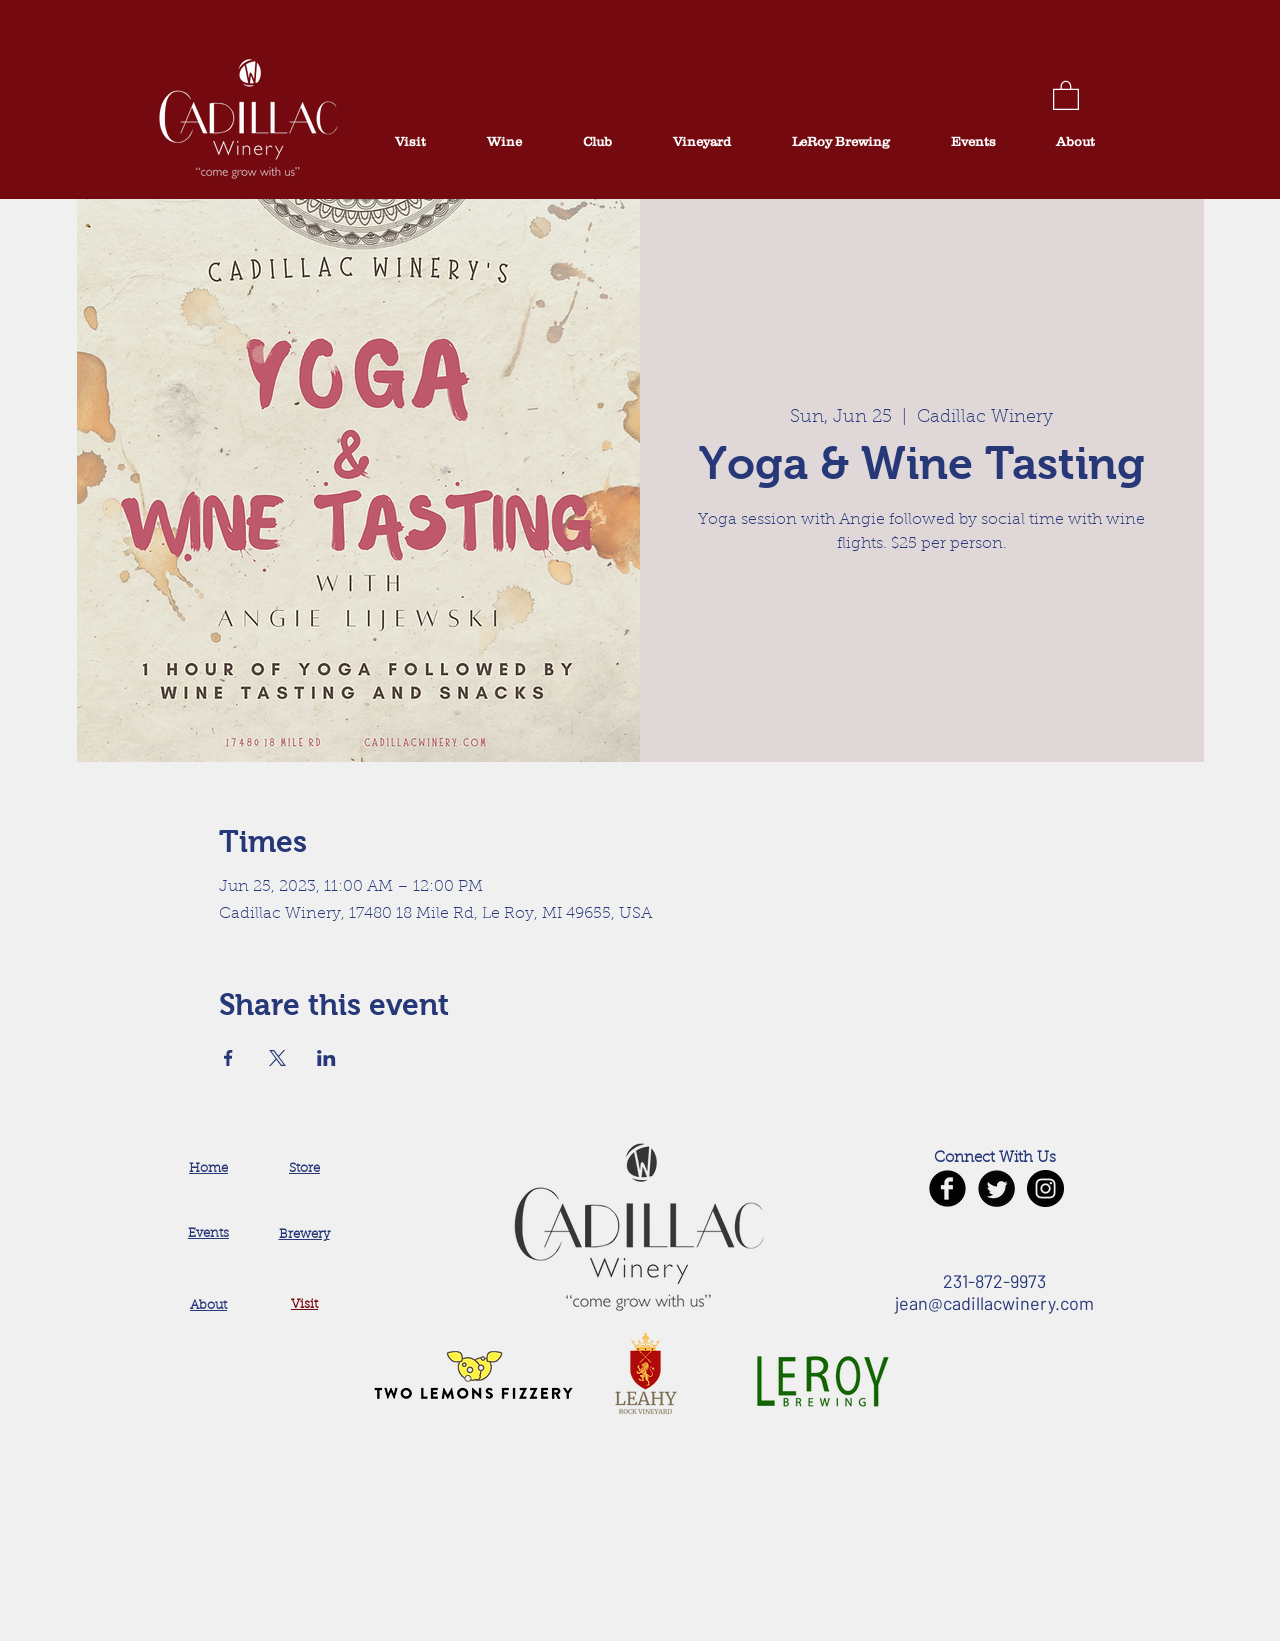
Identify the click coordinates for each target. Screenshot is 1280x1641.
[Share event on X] (277, 1058)
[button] (1066, 94)
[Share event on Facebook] (228, 1058)
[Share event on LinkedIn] (326, 1058)
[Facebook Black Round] (947, 1188)
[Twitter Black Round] (996, 1188)
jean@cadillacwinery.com (994, 1303)
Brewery (304, 1234)
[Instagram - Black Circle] (1045, 1188)
